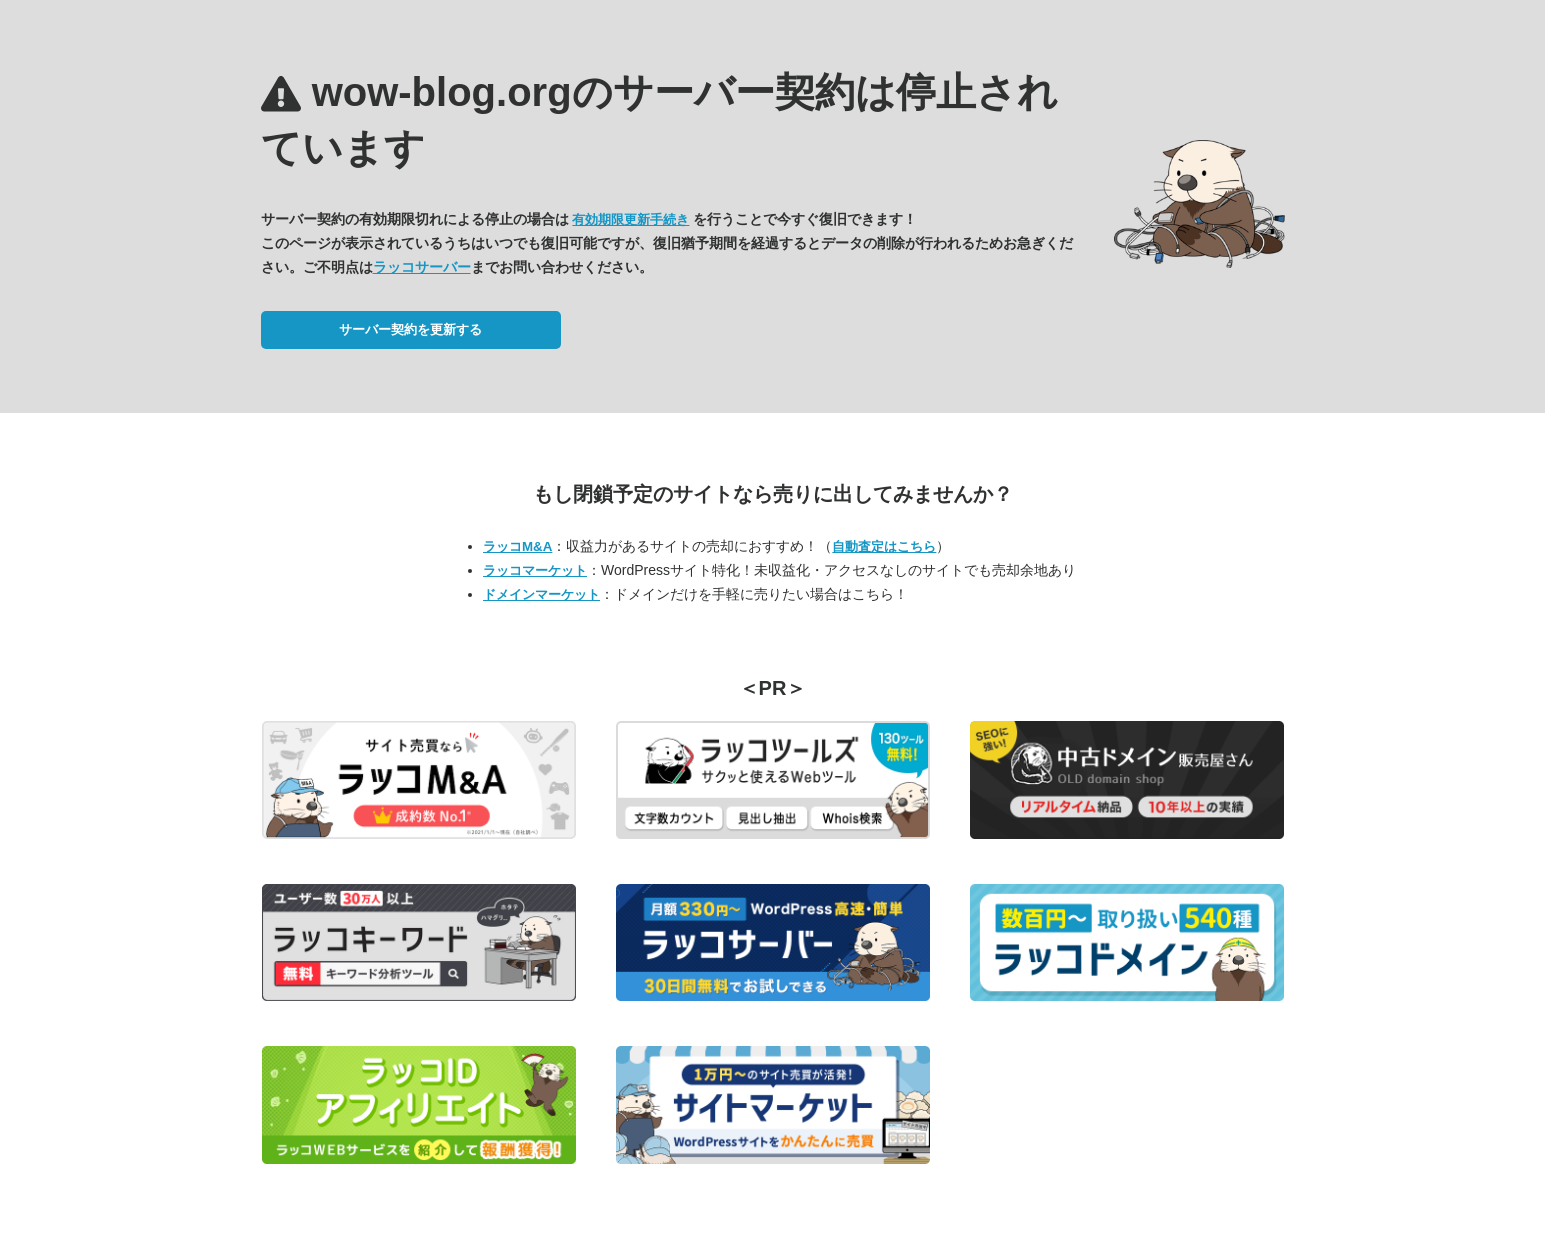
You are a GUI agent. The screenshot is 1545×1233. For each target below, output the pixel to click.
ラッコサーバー (422, 267)
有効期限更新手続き (630, 219)
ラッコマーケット (535, 570)
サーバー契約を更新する (410, 329)
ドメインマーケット (541, 594)
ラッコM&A (517, 546)
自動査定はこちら (884, 546)
